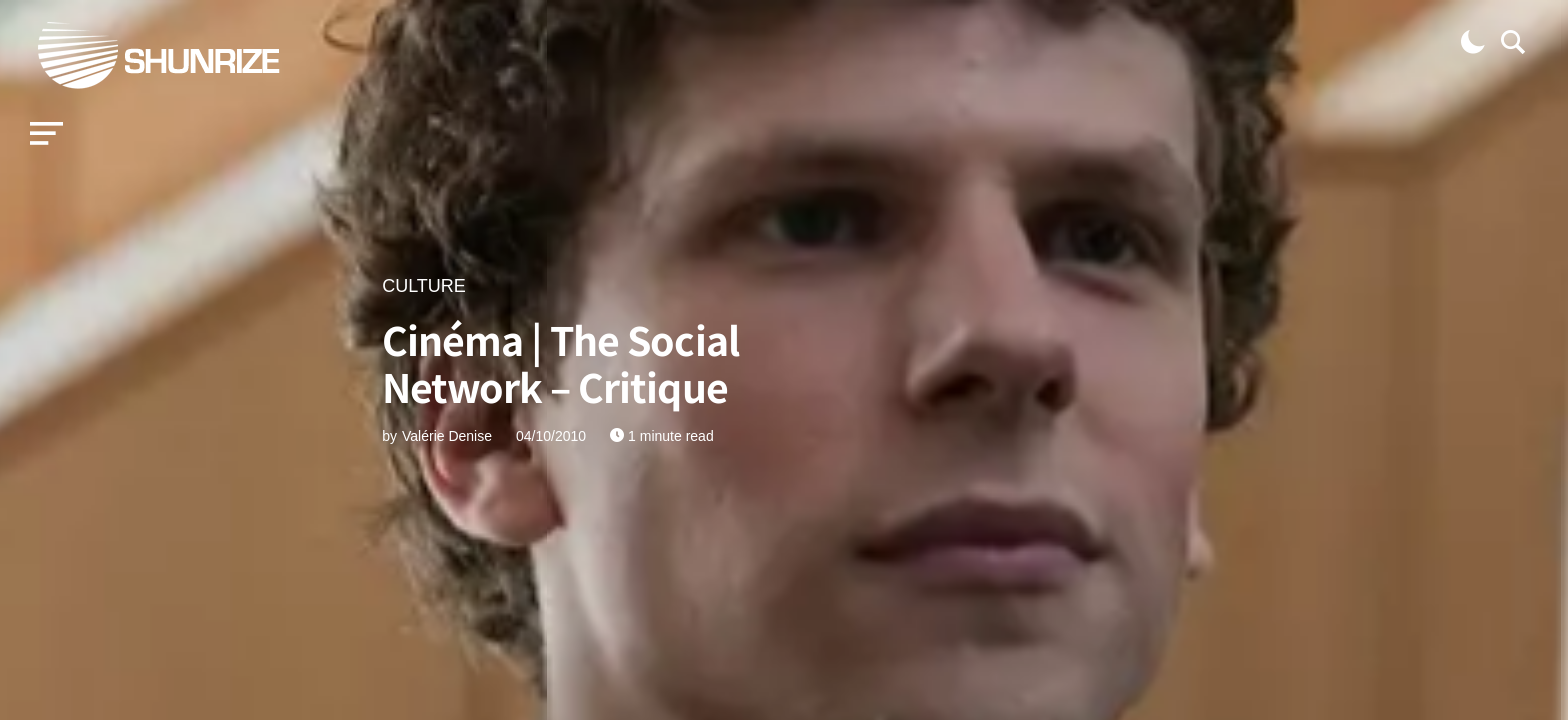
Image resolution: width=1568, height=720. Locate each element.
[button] (46, 134)
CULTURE (424, 286)
